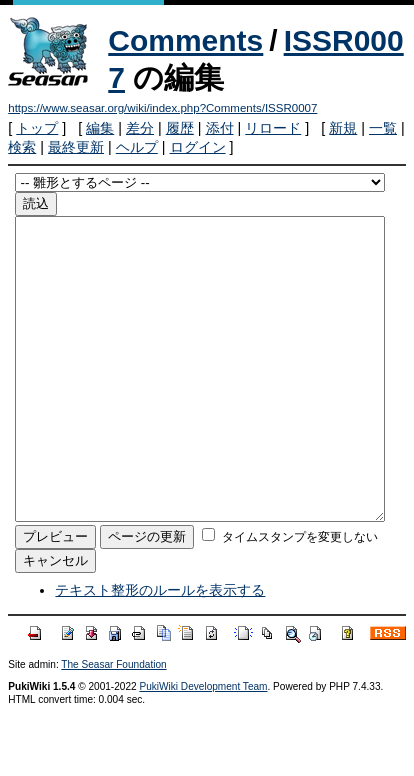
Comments (185, 40)
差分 (140, 128)
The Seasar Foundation (113, 724)
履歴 (180, 128)
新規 (343, 128)
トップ (37, 128)
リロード (273, 128)
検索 (22, 147)
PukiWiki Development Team (203, 746)
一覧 (383, 128)
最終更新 (76, 147)
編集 (100, 128)
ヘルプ (137, 147)
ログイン (198, 147)
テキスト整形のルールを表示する (160, 650)
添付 (220, 128)
